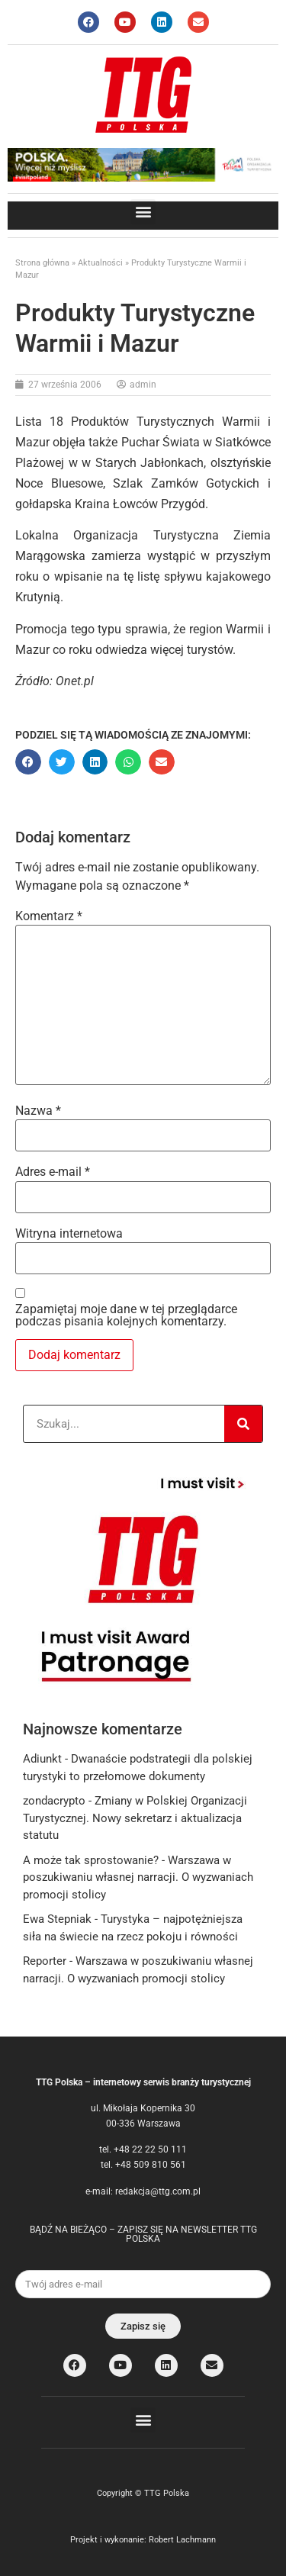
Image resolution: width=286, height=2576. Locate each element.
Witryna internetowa (69, 1234)
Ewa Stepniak (57, 1919)
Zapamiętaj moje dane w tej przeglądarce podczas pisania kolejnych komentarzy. (126, 1315)
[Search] (243, 1424)
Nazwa (38, 1111)
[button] (143, 211)
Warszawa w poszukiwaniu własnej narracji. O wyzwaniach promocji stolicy (138, 1877)
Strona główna (42, 263)
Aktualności (100, 263)
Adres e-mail (52, 1172)
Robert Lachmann (182, 2540)
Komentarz (48, 916)
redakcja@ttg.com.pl (158, 2191)
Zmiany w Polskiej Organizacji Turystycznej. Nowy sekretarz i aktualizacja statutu (135, 1818)
